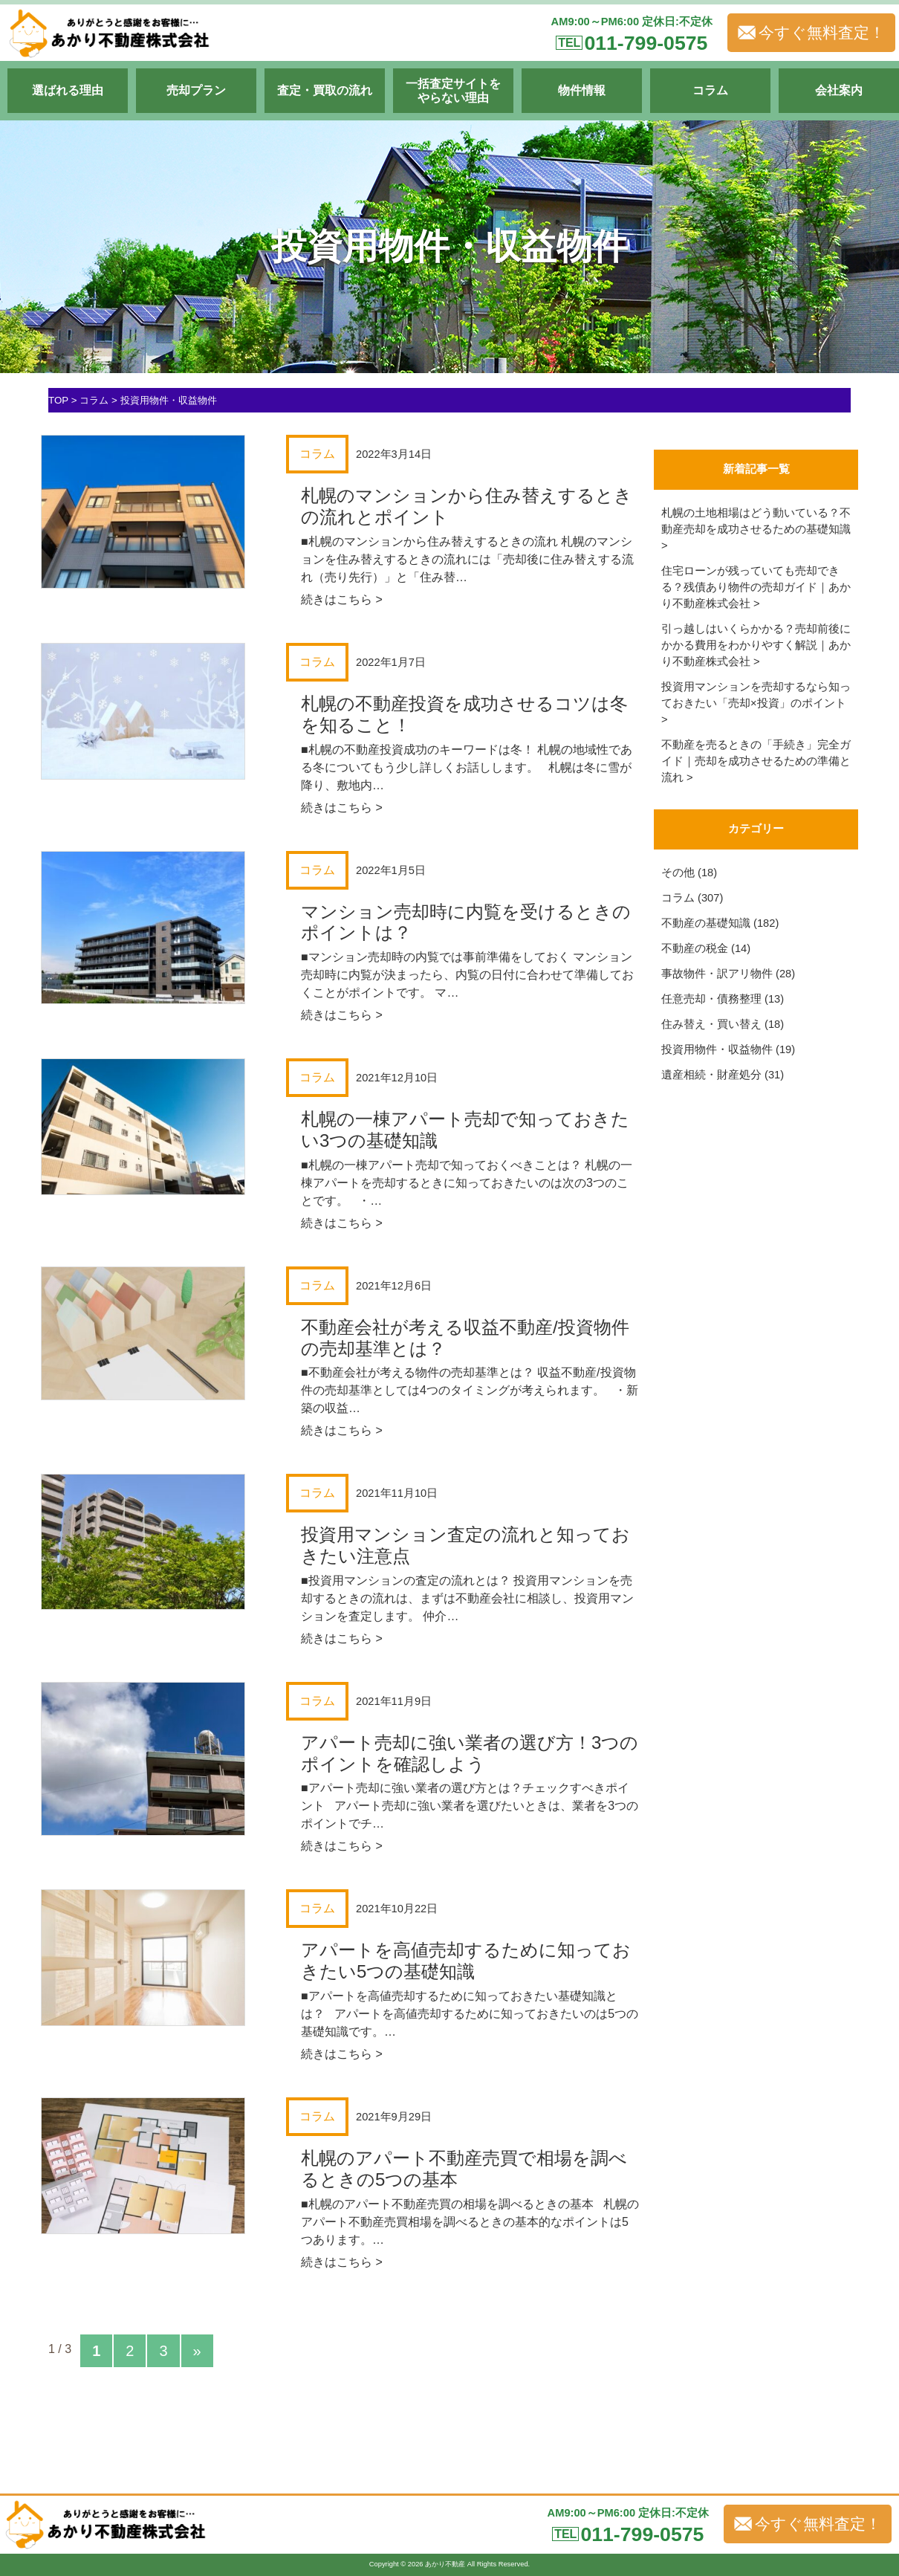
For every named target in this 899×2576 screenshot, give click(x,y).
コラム (678, 898)
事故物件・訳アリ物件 (717, 974)
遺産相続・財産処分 (711, 1075)
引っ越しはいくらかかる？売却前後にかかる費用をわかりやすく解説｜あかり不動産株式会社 (756, 645)
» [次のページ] (197, 2351)
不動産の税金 (694, 948)
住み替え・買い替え (711, 1024)
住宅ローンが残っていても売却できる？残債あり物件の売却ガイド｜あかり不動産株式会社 (756, 587)
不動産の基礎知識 (705, 923)
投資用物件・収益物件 (717, 1049)
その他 (678, 872)
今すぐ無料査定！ (811, 33)
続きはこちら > (342, 599)
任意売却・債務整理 (711, 999)
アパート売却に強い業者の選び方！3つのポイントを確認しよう (469, 1753)
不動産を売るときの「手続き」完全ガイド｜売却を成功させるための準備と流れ (756, 761)
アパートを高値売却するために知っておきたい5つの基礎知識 (466, 1960)
